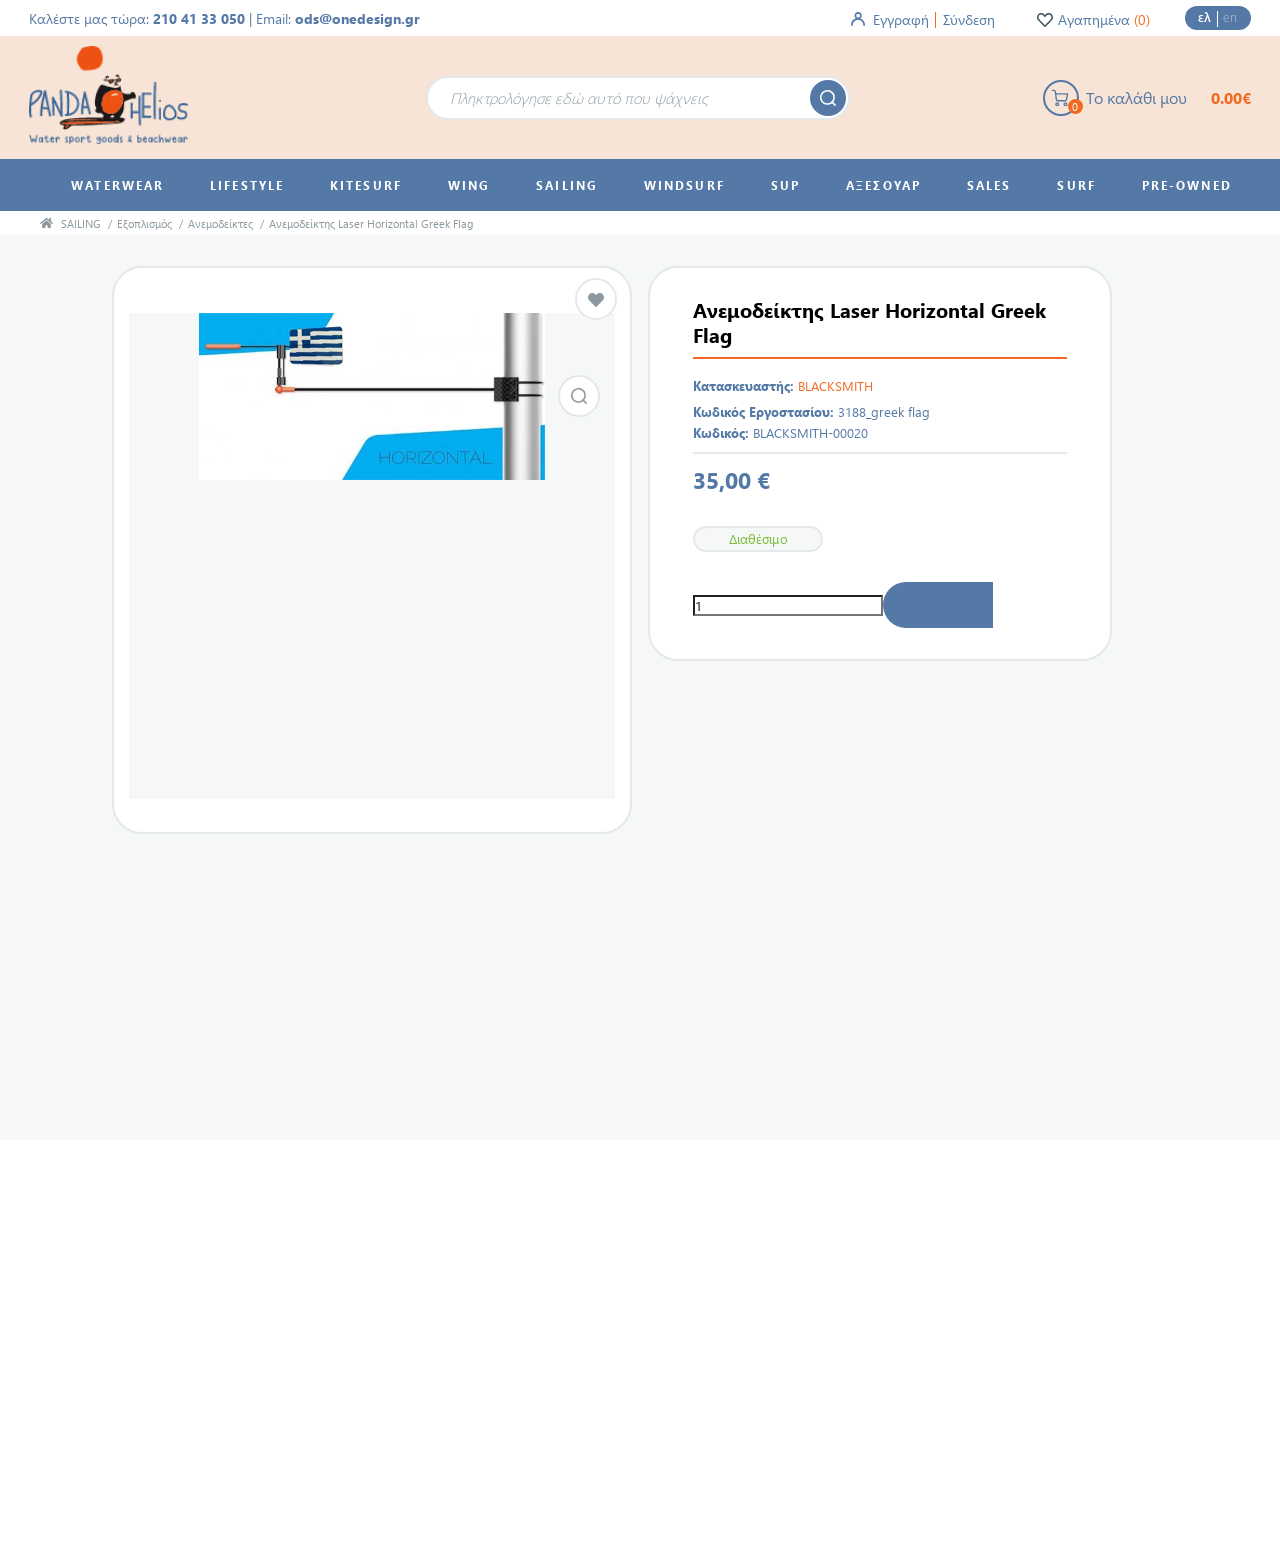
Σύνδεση (969, 19)
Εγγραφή (901, 19)
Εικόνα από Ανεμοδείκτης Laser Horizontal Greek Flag (579, 396)
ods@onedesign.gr (357, 18)
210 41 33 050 (199, 18)
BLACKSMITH (835, 385)
